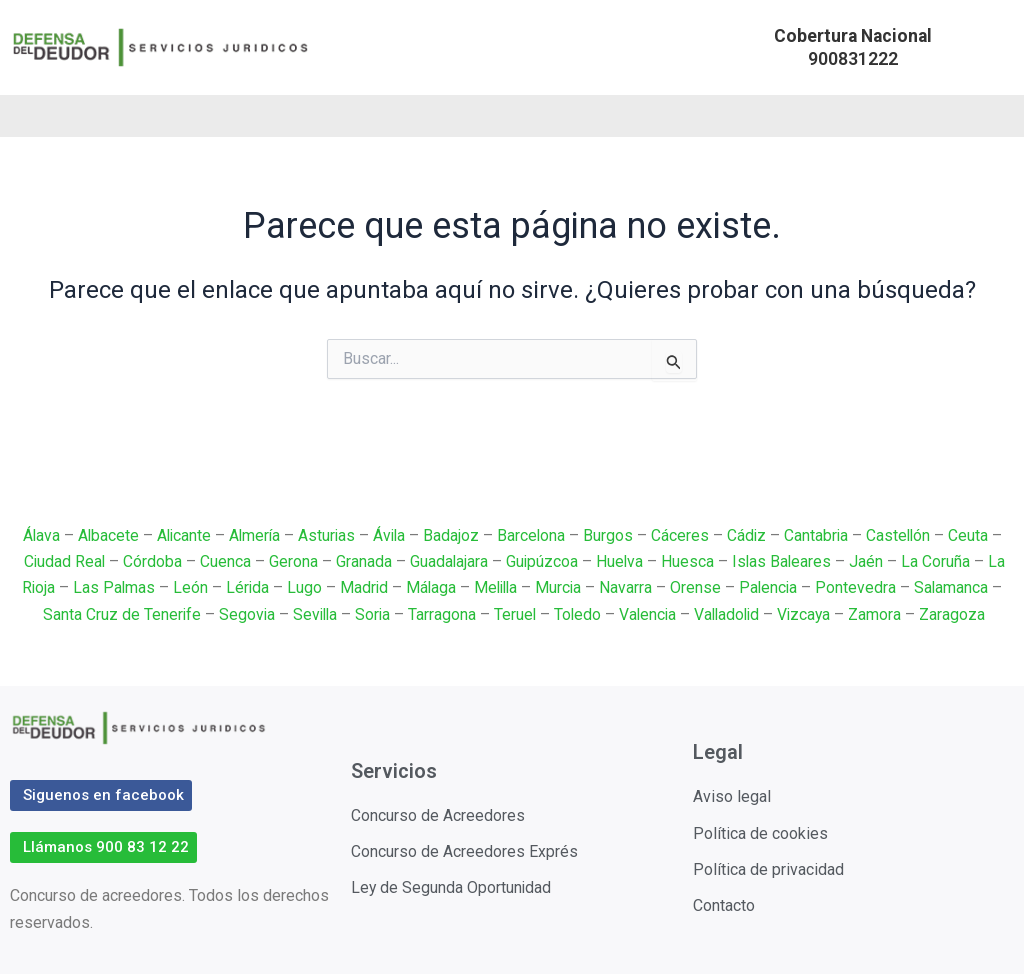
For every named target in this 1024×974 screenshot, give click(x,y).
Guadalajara (447, 561)
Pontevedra (861, 587)
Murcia (561, 587)
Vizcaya (810, 614)
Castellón (904, 535)
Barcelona (533, 535)
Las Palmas (109, 587)
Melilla (496, 587)
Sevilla (310, 614)
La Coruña (938, 561)
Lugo (301, 587)
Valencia (648, 614)
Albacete (103, 535)
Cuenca (223, 561)
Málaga (429, 587)
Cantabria (820, 535)
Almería (252, 535)
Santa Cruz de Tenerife (114, 614)
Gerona (291, 561)
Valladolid (730, 614)
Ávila (390, 535)
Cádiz (750, 535)
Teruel (513, 614)
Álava (35, 535)
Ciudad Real (61, 561)
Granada (362, 561)
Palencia (773, 587)
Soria (370, 614)
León (186, 587)
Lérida (244, 587)
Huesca (688, 561)
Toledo (577, 614)
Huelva (620, 561)
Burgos (611, 535)
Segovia (240, 614)
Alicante (180, 535)
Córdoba (150, 561)
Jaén (869, 561)
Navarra (629, 587)
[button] (853, 47)
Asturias (326, 535)
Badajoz (453, 535)
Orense (699, 587)
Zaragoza (960, 614)
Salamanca (957, 587)
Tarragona (440, 614)
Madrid (361, 587)
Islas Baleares (783, 561)
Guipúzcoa (541, 561)
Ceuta (975, 535)
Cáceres (683, 535)
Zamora (882, 614)
